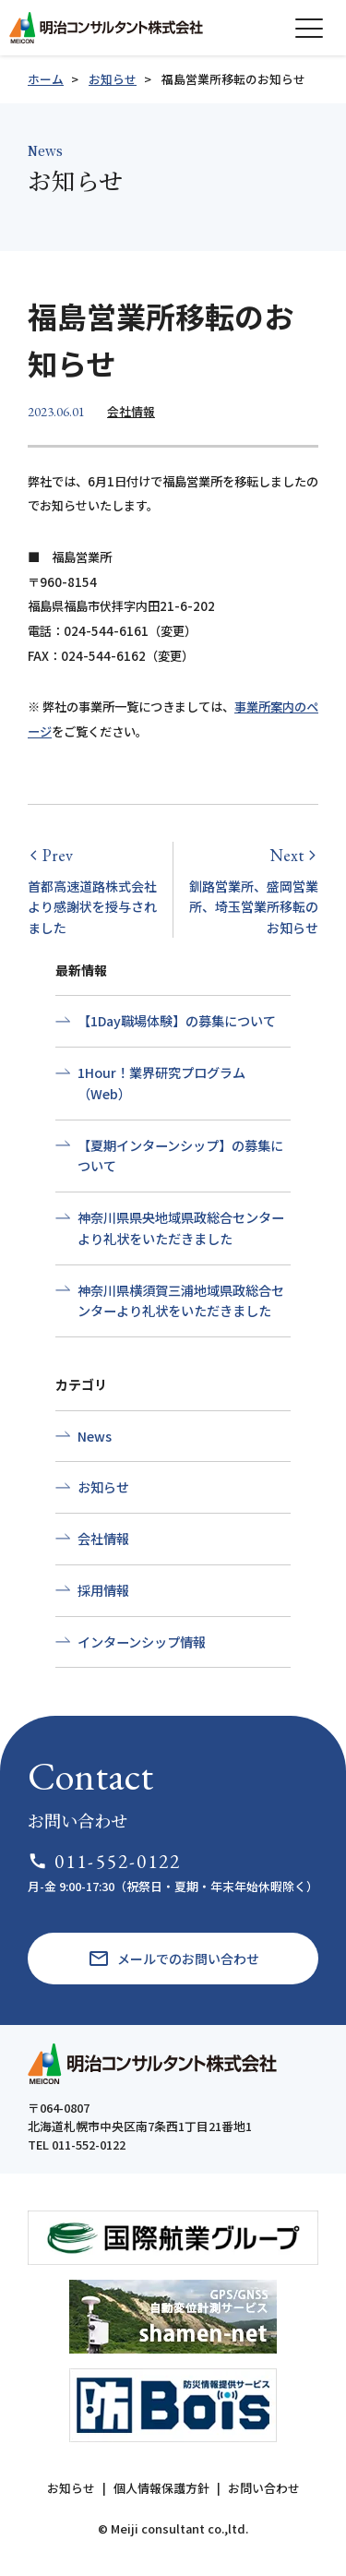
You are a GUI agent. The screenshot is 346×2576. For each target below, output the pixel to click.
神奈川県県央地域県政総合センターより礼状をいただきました (181, 1228)
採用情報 (103, 1590)
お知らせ (113, 79)
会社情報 (131, 411)
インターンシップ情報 (142, 1642)
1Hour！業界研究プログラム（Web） (161, 1083)
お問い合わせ (264, 2488)
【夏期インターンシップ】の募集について (180, 1156)
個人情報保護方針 (161, 2488)
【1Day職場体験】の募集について (177, 1021)
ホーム (46, 79)
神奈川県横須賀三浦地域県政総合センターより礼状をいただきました (181, 1301)
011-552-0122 (105, 1861)
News (95, 1436)
